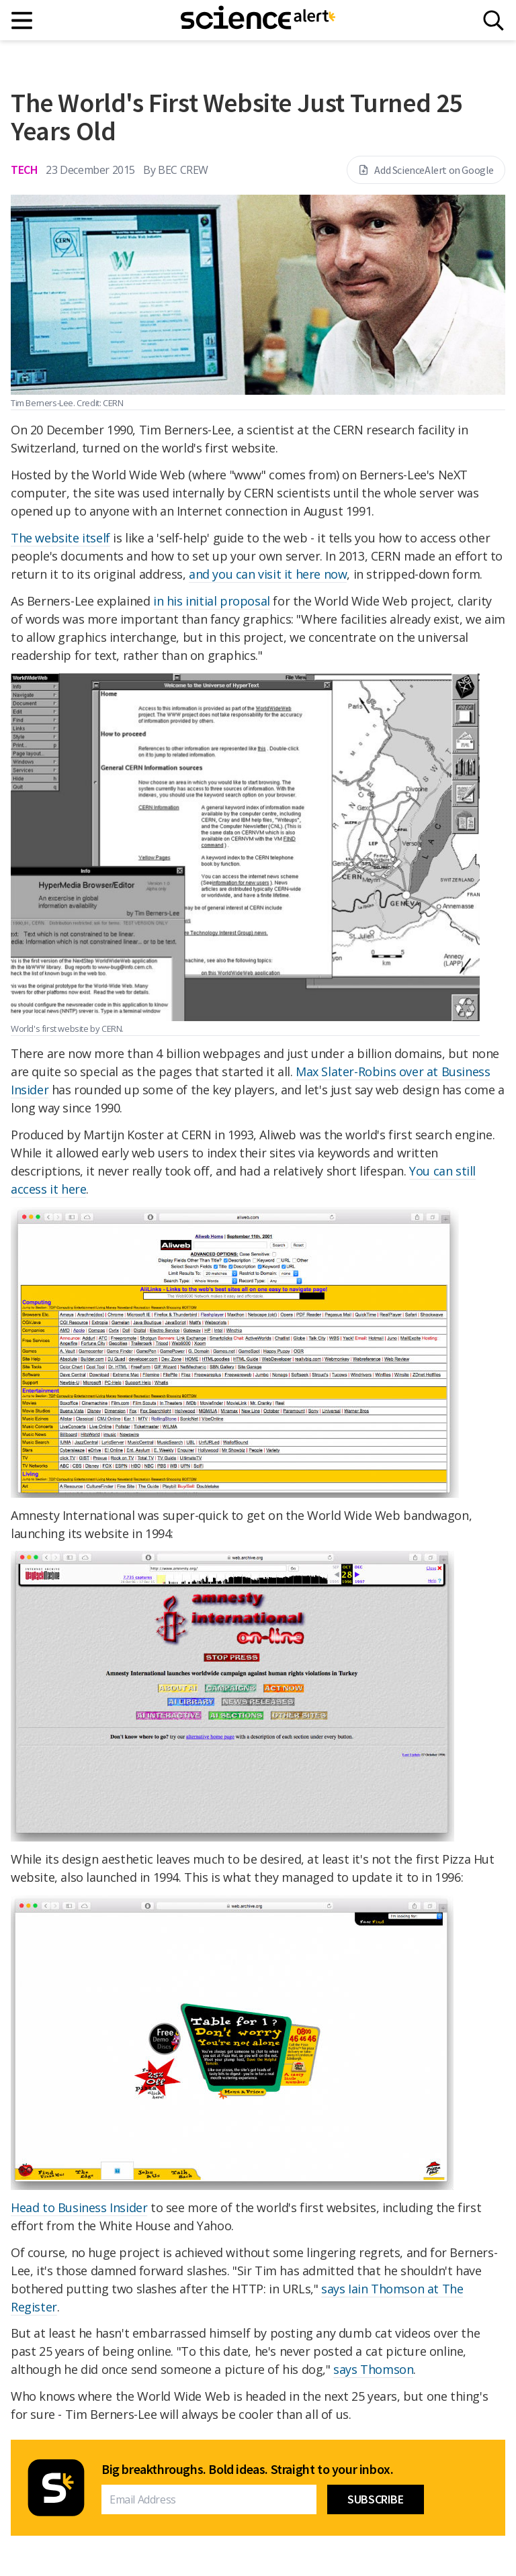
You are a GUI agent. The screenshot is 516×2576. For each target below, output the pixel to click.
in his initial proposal (211, 601)
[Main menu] (22, 20)
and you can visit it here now (268, 574)
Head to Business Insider (79, 2207)
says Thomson (373, 2369)
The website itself (60, 538)
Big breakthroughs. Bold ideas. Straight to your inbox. (247, 2469)
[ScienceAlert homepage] (258, 20)
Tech (24, 169)
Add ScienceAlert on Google (426, 170)
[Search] (493, 20)
